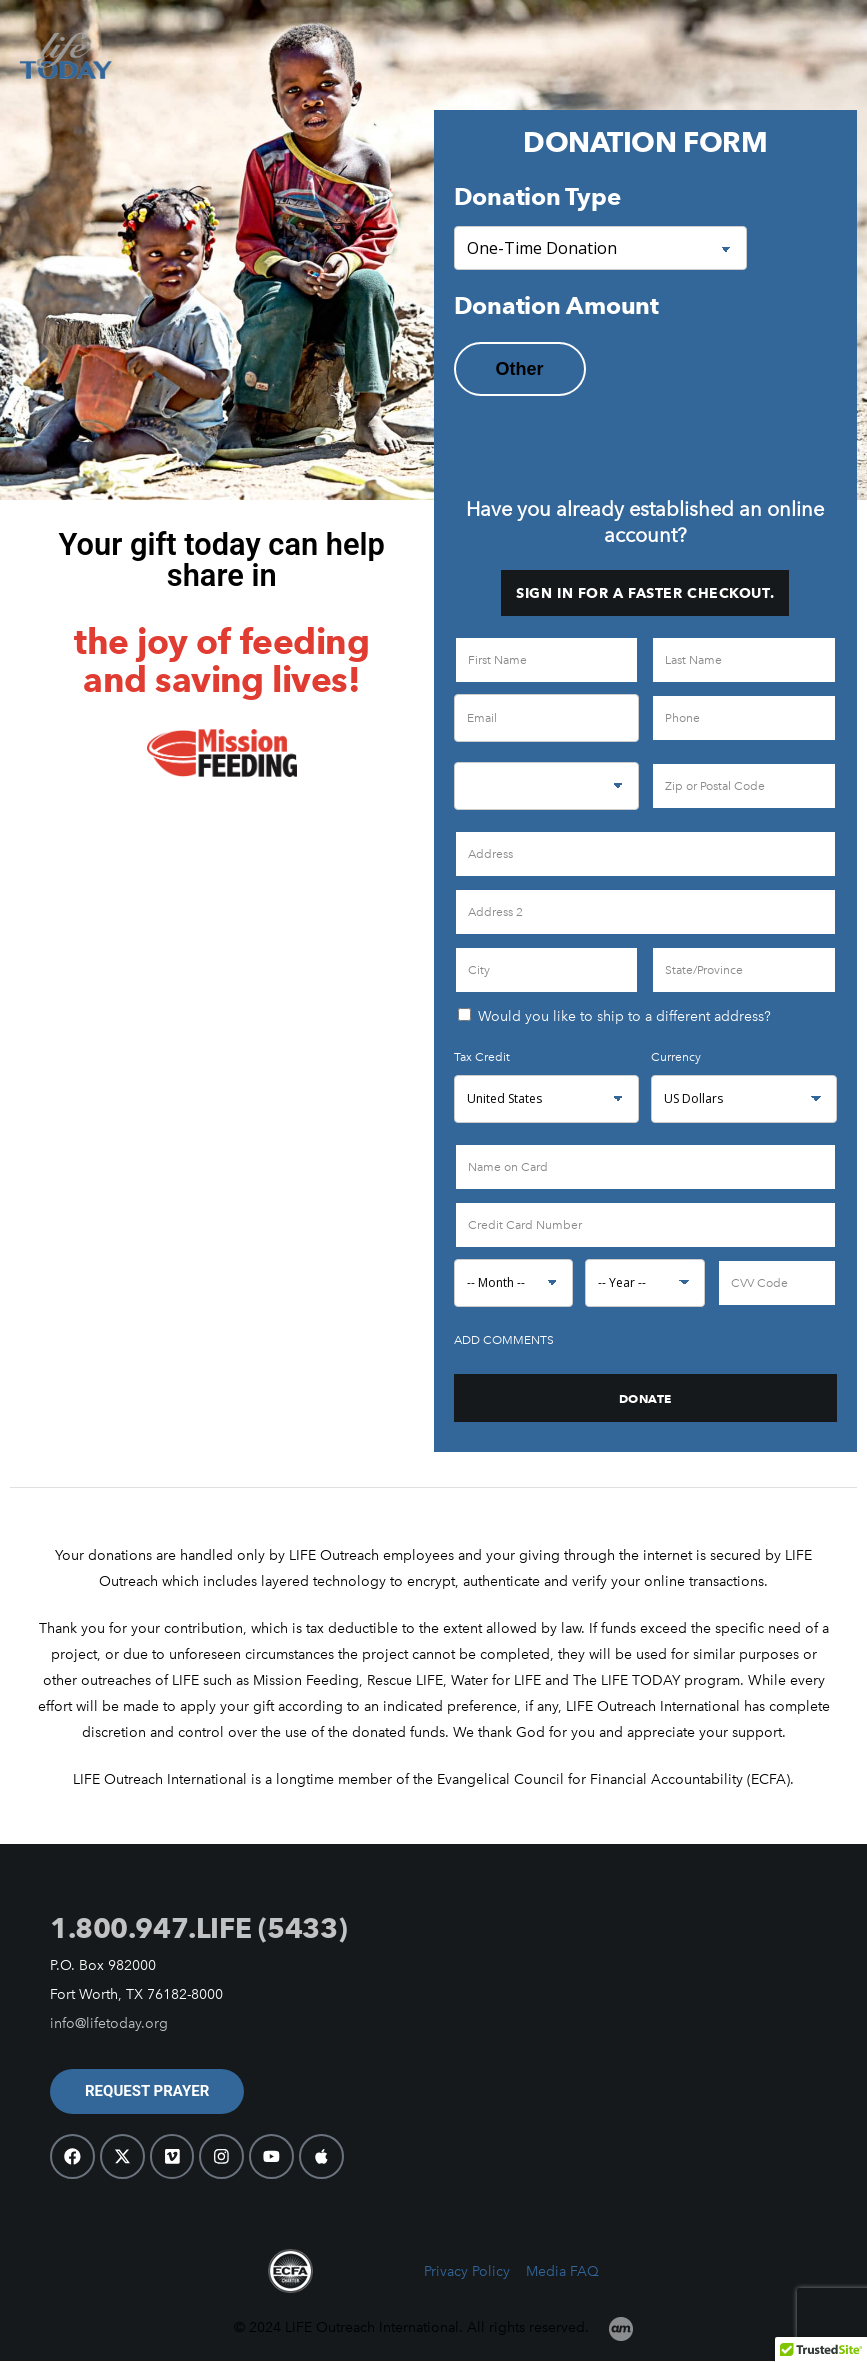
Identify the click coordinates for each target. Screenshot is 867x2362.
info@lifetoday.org (109, 2023)
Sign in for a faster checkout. (645, 593)
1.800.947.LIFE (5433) (198, 1928)
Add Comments (504, 1340)
